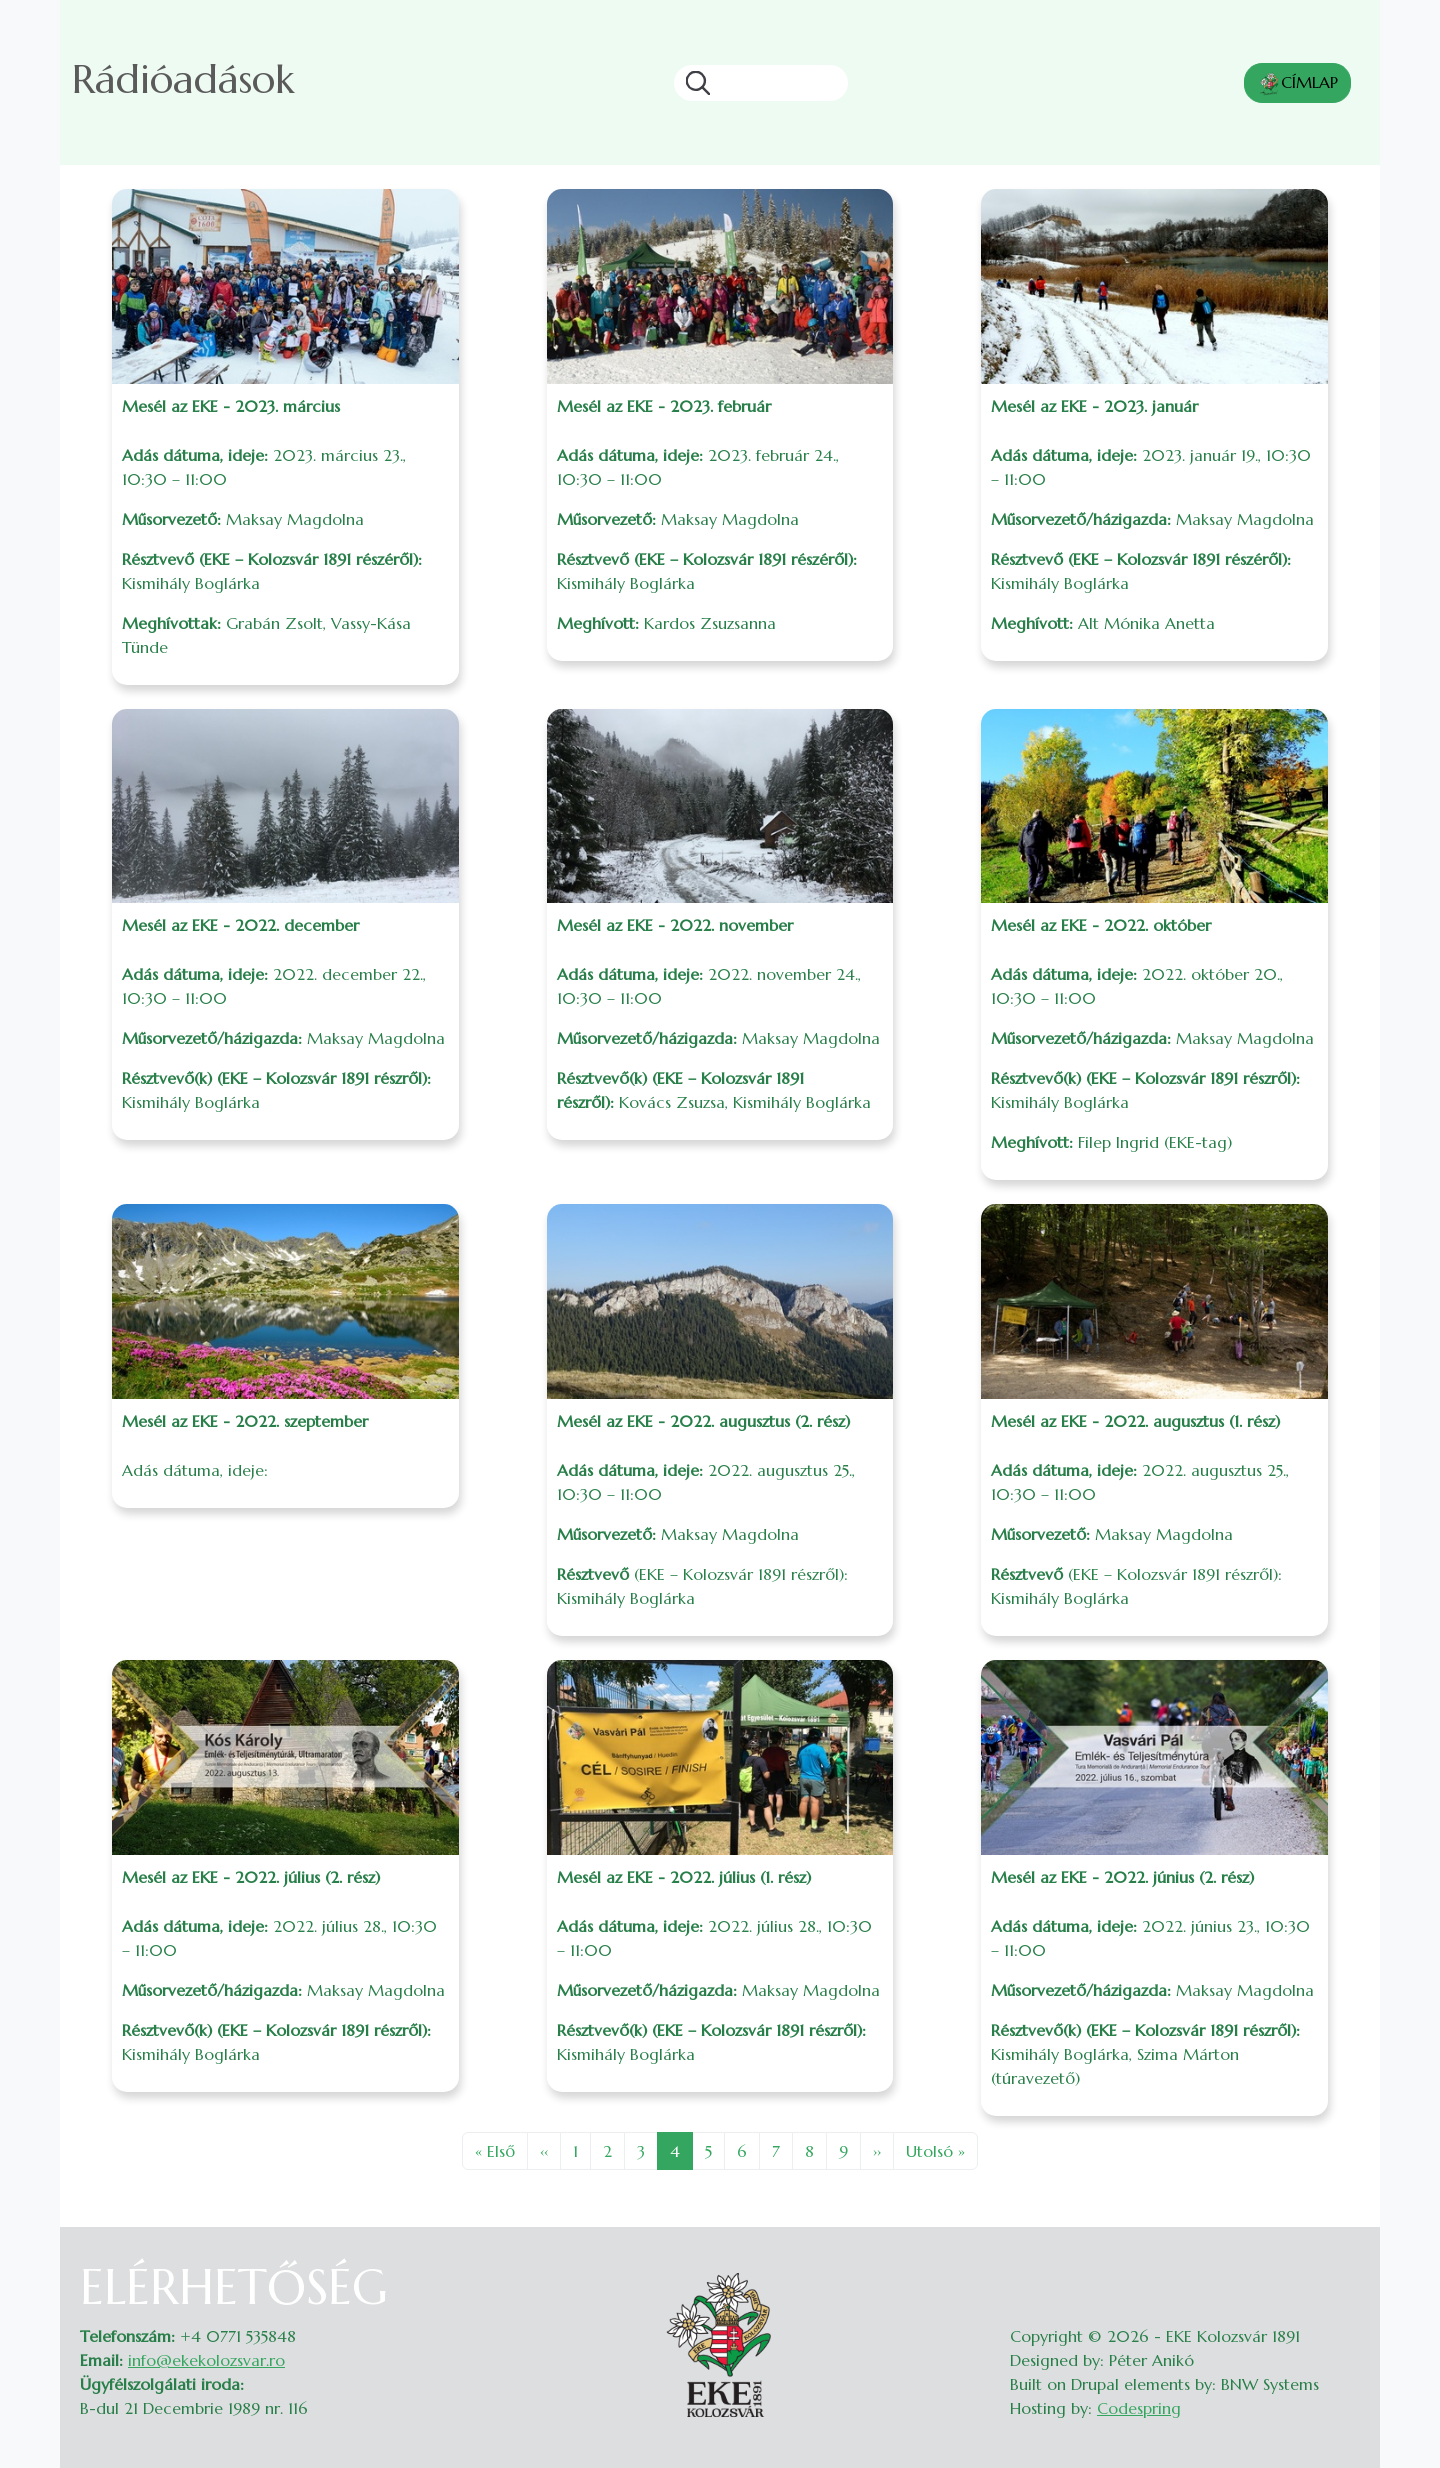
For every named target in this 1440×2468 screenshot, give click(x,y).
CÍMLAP (1297, 84)
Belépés (1340, 2271)
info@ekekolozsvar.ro (206, 2360)
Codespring (1139, 2408)
